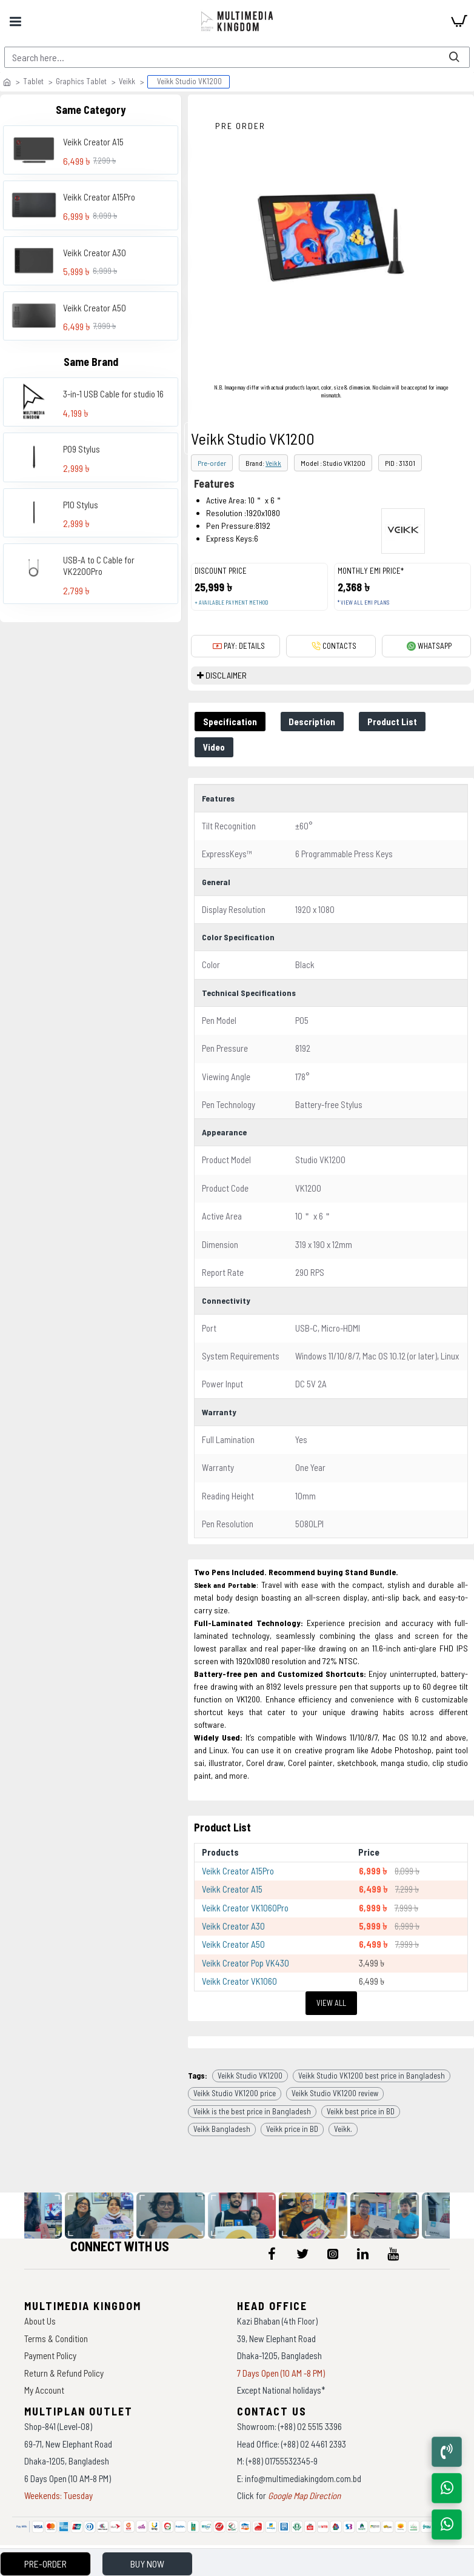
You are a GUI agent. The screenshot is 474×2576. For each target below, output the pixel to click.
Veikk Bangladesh (221, 2129)
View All (331, 2003)
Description (312, 721)
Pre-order (212, 463)
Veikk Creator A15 (93, 141)
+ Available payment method (231, 602)
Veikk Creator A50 (94, 307)
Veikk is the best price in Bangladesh (252, 2111)
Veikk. (343, 2129)
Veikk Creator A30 (94, 252)
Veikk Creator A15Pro (99, 196)
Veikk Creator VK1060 (239, 1981)
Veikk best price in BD (361, 2111)
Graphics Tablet (81, 81)
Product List (393, 721)
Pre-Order (45, 2563)
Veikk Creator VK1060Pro (245, 1907)
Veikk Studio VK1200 (250, 2075)
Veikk (127, 81)
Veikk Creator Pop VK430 (245, 1962)
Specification (230, 721)
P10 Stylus (80, 504)
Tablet (33, 81)
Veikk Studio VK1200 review (335, 2093)
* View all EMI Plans (363, 602)
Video (214, 747)
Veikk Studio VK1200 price (234, 2093)
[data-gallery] (102, 2216)
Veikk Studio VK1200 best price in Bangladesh (371, 2075)
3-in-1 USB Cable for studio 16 (113, 393)
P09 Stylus (81, 448)
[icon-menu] (272, 2254)
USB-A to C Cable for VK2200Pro (99, 565)
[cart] (459, 21)
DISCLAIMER (226, 675)
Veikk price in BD (292, 2129)
